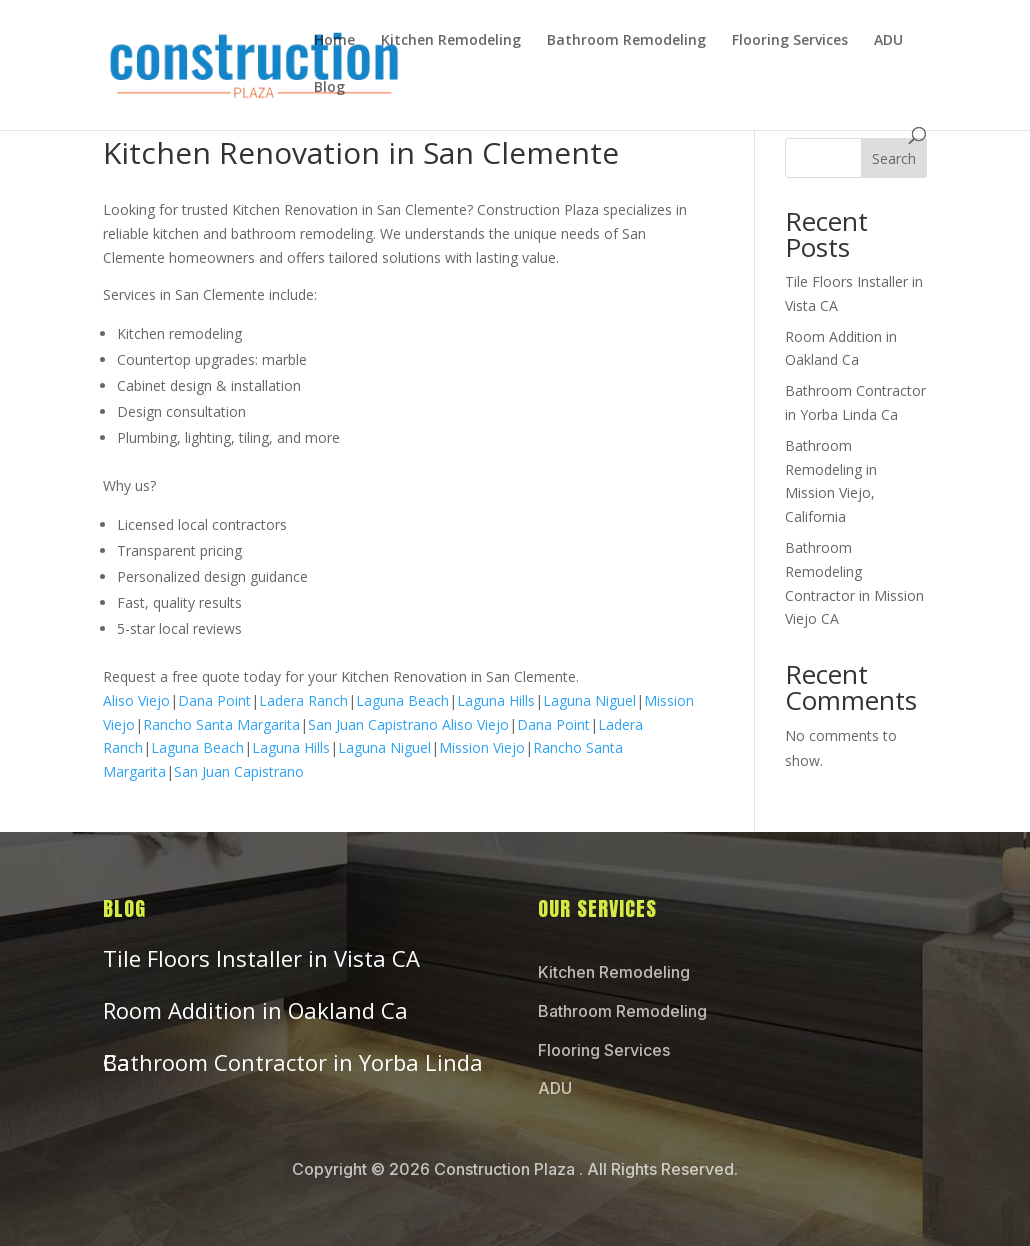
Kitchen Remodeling (451, 41)
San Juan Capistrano (373, 724)
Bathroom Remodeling (626, 41)
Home (334, 41)
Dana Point (214, 700)
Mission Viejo (482, 747)
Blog (329, 88)
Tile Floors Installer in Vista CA (261, 958)
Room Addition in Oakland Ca (255, 1010)
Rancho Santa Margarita (221, 724)
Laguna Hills (496, 700)
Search (894, 158)
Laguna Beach (402, 700)
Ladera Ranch (303, 700)
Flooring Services (790, 41)
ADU (888, 41)
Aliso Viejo (136, 700)
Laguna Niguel (589, 700)
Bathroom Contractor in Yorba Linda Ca (293, 1062)
